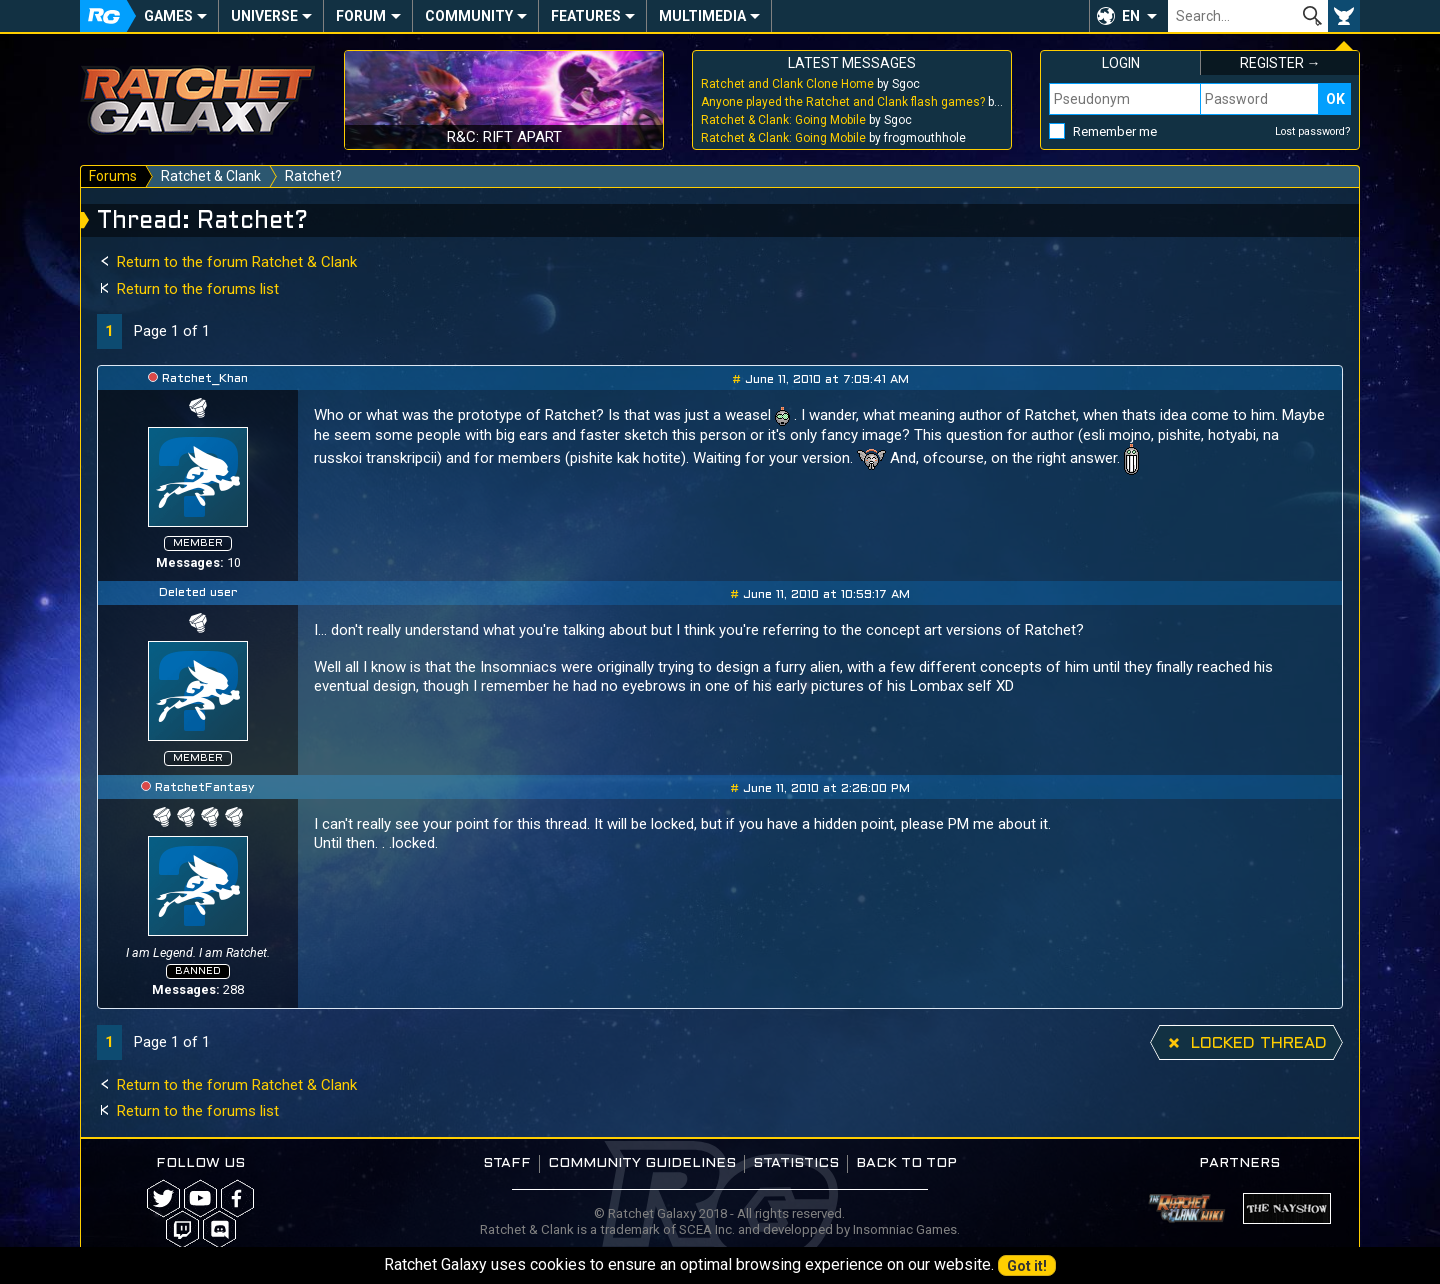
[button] (1128, 16)
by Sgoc (810, 84)
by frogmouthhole (833, 138)
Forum (361, 16)
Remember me (1115, 131)
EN (1131, 16)
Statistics (796, 1163)
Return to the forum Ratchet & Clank (227, 262)
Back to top (906, 1163)
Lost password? (1313, 131)
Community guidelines (642, 1163)
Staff (507, 1163)
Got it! (1027, 1266)
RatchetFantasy (205, 788)
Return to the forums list (188, 289)
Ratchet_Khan (205, 379)
